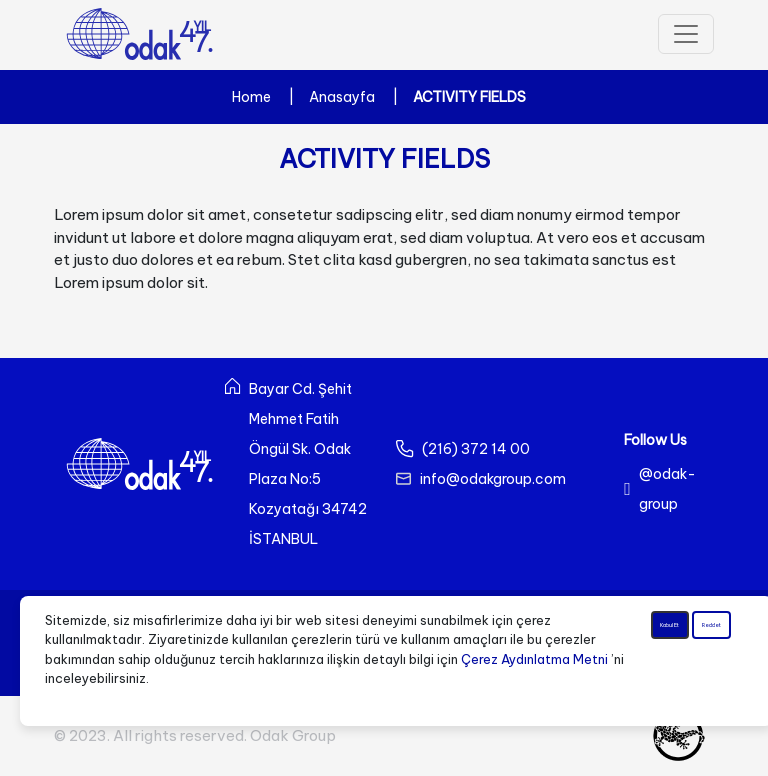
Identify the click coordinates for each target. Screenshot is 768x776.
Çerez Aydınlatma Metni (534, 659)
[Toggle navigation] (686, 34)
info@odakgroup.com (493, 479)
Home (251, 97)
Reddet (712, 649)
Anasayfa (342, 97)
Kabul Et (669, 639)
